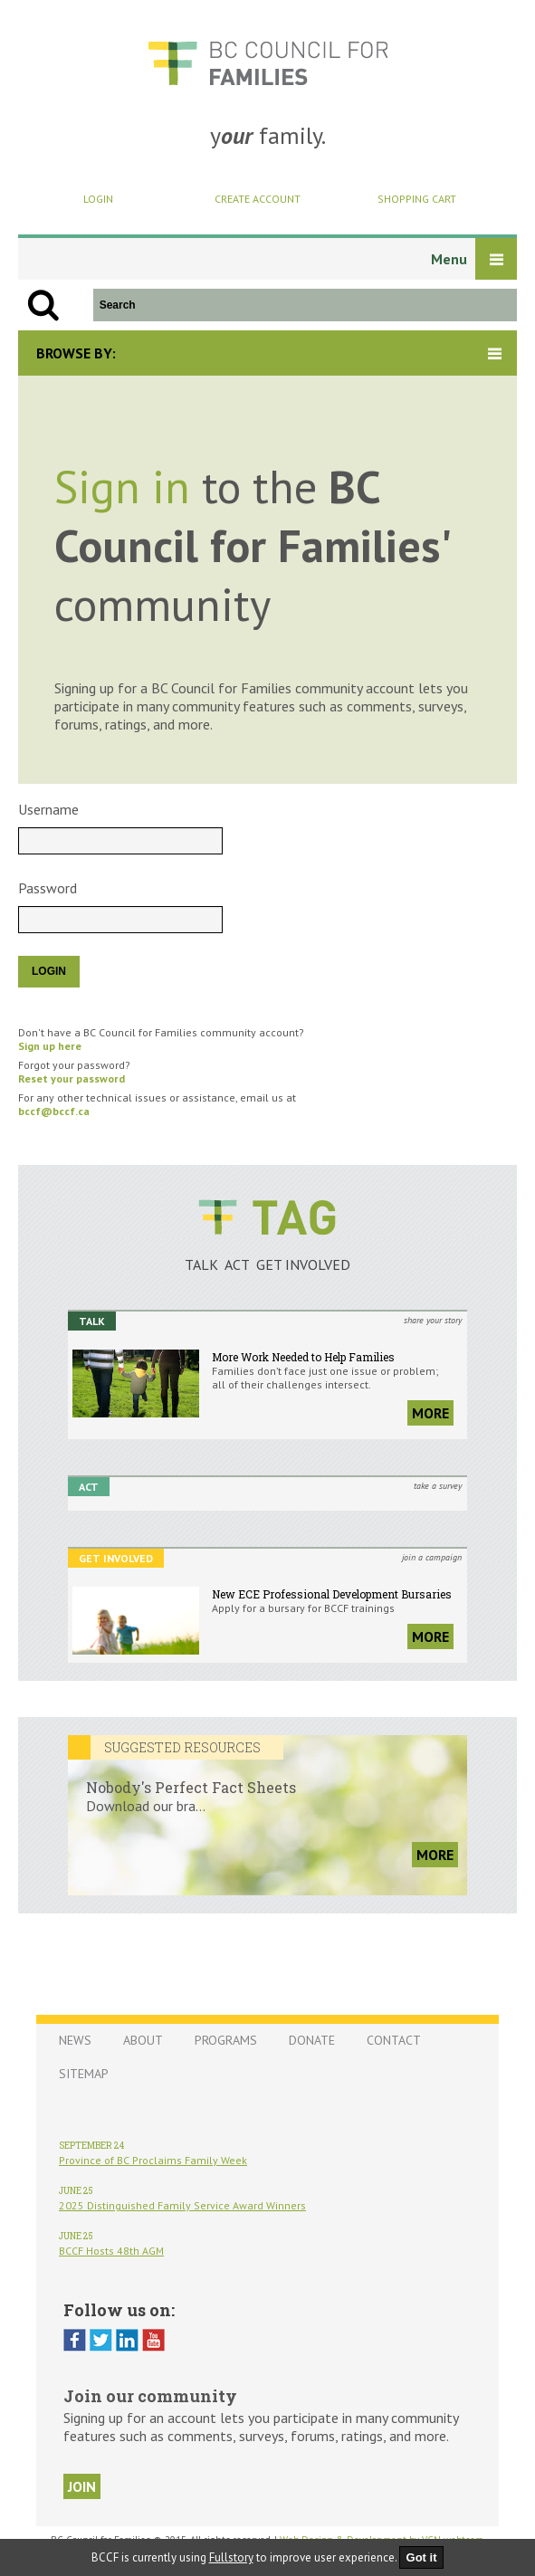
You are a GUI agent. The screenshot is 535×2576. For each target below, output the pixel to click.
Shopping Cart (416, 198)
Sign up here (49, 1046)
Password (47, 888)
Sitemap (84, 2074)
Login (98, 198)
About (143, 2040)
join (82, 2486)
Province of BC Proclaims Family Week (153, 2160)
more (430, 1413)
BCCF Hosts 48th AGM (111, 2250)
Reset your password (71, 1078)
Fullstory (231, 2557)
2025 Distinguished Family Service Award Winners (182, 2205)
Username (48, 809)
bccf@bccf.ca (54, 1111)
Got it (421, 2557)
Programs (226, 2040)
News (75, 2040)
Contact (394, 2040)
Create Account (258, 198)
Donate (312, 2040)
